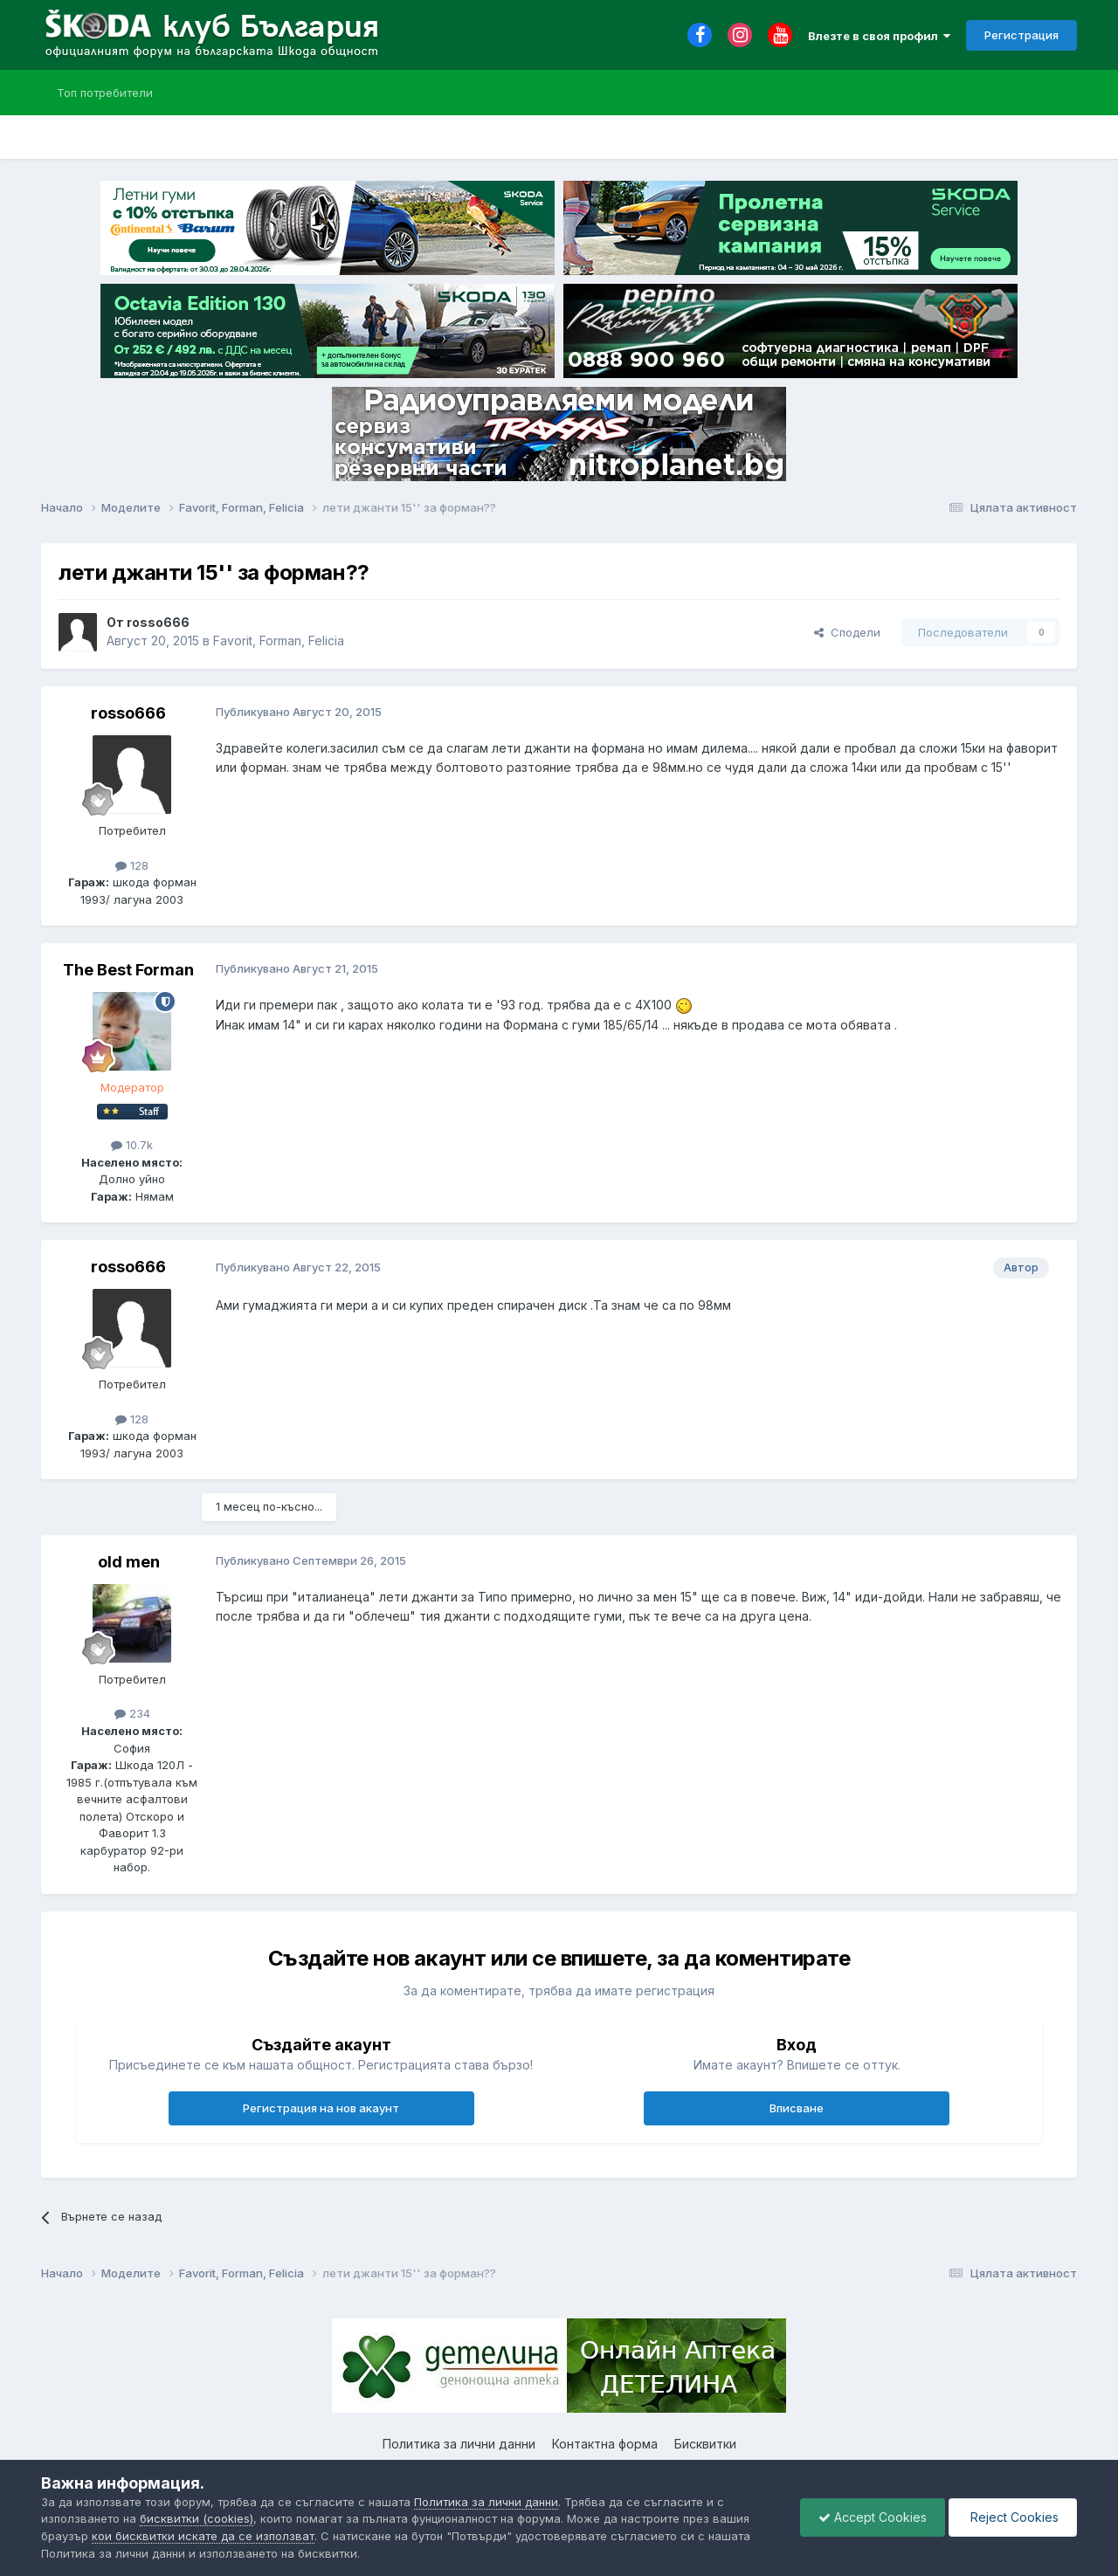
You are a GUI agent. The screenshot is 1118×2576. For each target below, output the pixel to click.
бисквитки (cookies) (196, 2518)
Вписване (796, 2108)
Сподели (847, 632)
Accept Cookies (872, 2517)
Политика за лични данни (459, 2443)
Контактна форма (605, 2443)
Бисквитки (705, 2443)
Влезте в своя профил (879, 36)
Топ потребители (105, 93)
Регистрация (1021, 35)
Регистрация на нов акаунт (321, 2108)
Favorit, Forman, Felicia (278, 640)
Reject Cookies (1013, 2517)
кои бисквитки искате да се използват (203, 2536)
